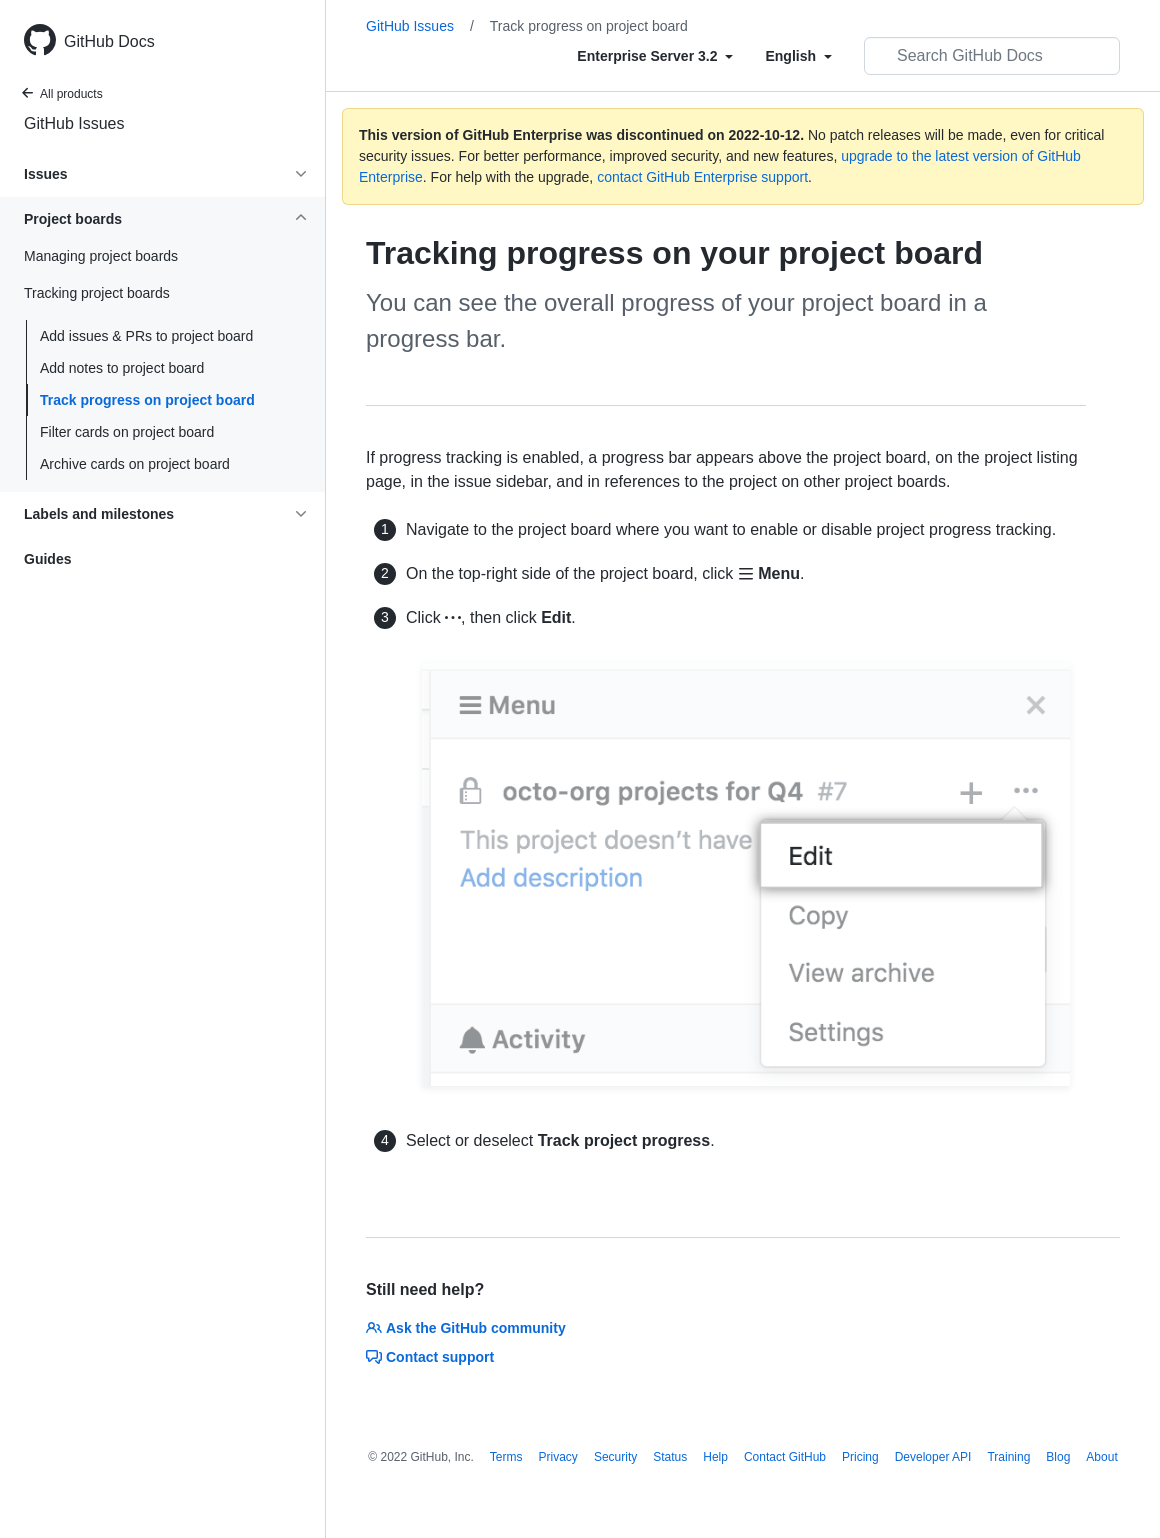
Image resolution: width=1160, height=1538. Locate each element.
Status (670, 1457)
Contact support (430, 1357)
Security (615, 1457)
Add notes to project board (122, 368)
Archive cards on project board (135, 464)
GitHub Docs (109, 41)
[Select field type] (655, 56)
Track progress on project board (147, 400)
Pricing (860, 1457)
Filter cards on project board (127, 432)
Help (715, 1457)
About (1101, 1457)
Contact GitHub (785, 1457)
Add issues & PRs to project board (146, 336)
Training (1008, 1457)
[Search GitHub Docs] (992, 56)
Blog (1058, 1457)
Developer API (933, 1457)
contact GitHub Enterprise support (702, 177)
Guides (47, 559)
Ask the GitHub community (466, 1328)
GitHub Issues (74, 123)
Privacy (558, 1457)
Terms (506, 1457)
